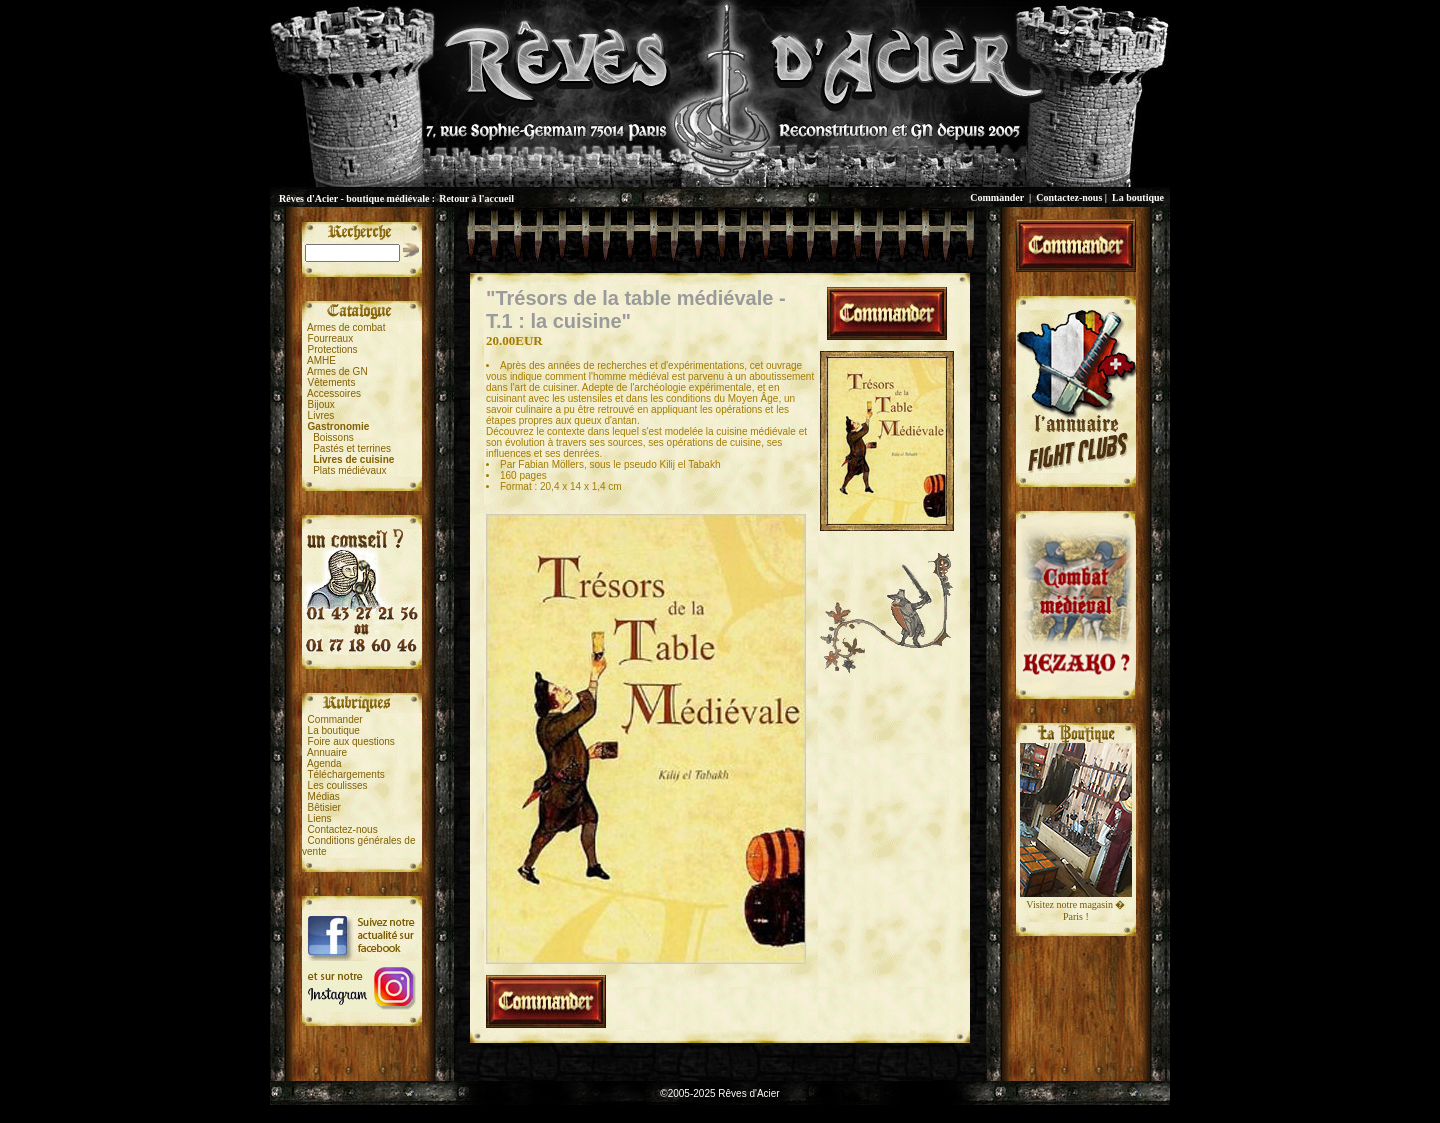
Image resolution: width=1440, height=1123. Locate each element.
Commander (997, 197)
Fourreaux (331, 338)
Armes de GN (337, 371)
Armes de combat (346, 327)
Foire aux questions (351, 741)
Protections (333, 349)
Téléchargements (345, 774)
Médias (324, 796)
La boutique (1138, 197)
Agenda (324, 763)
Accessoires (334, 393)
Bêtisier (324, 807)
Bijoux (321, 404)
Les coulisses (338, 785)
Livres (321, 415)
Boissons (333, 437)
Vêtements (332, 382)
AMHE (321, 360)
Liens (320, 818)
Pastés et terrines (352, 448)
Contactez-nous (1069, 197)
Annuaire (327, 752)
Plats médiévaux (349, 470)
